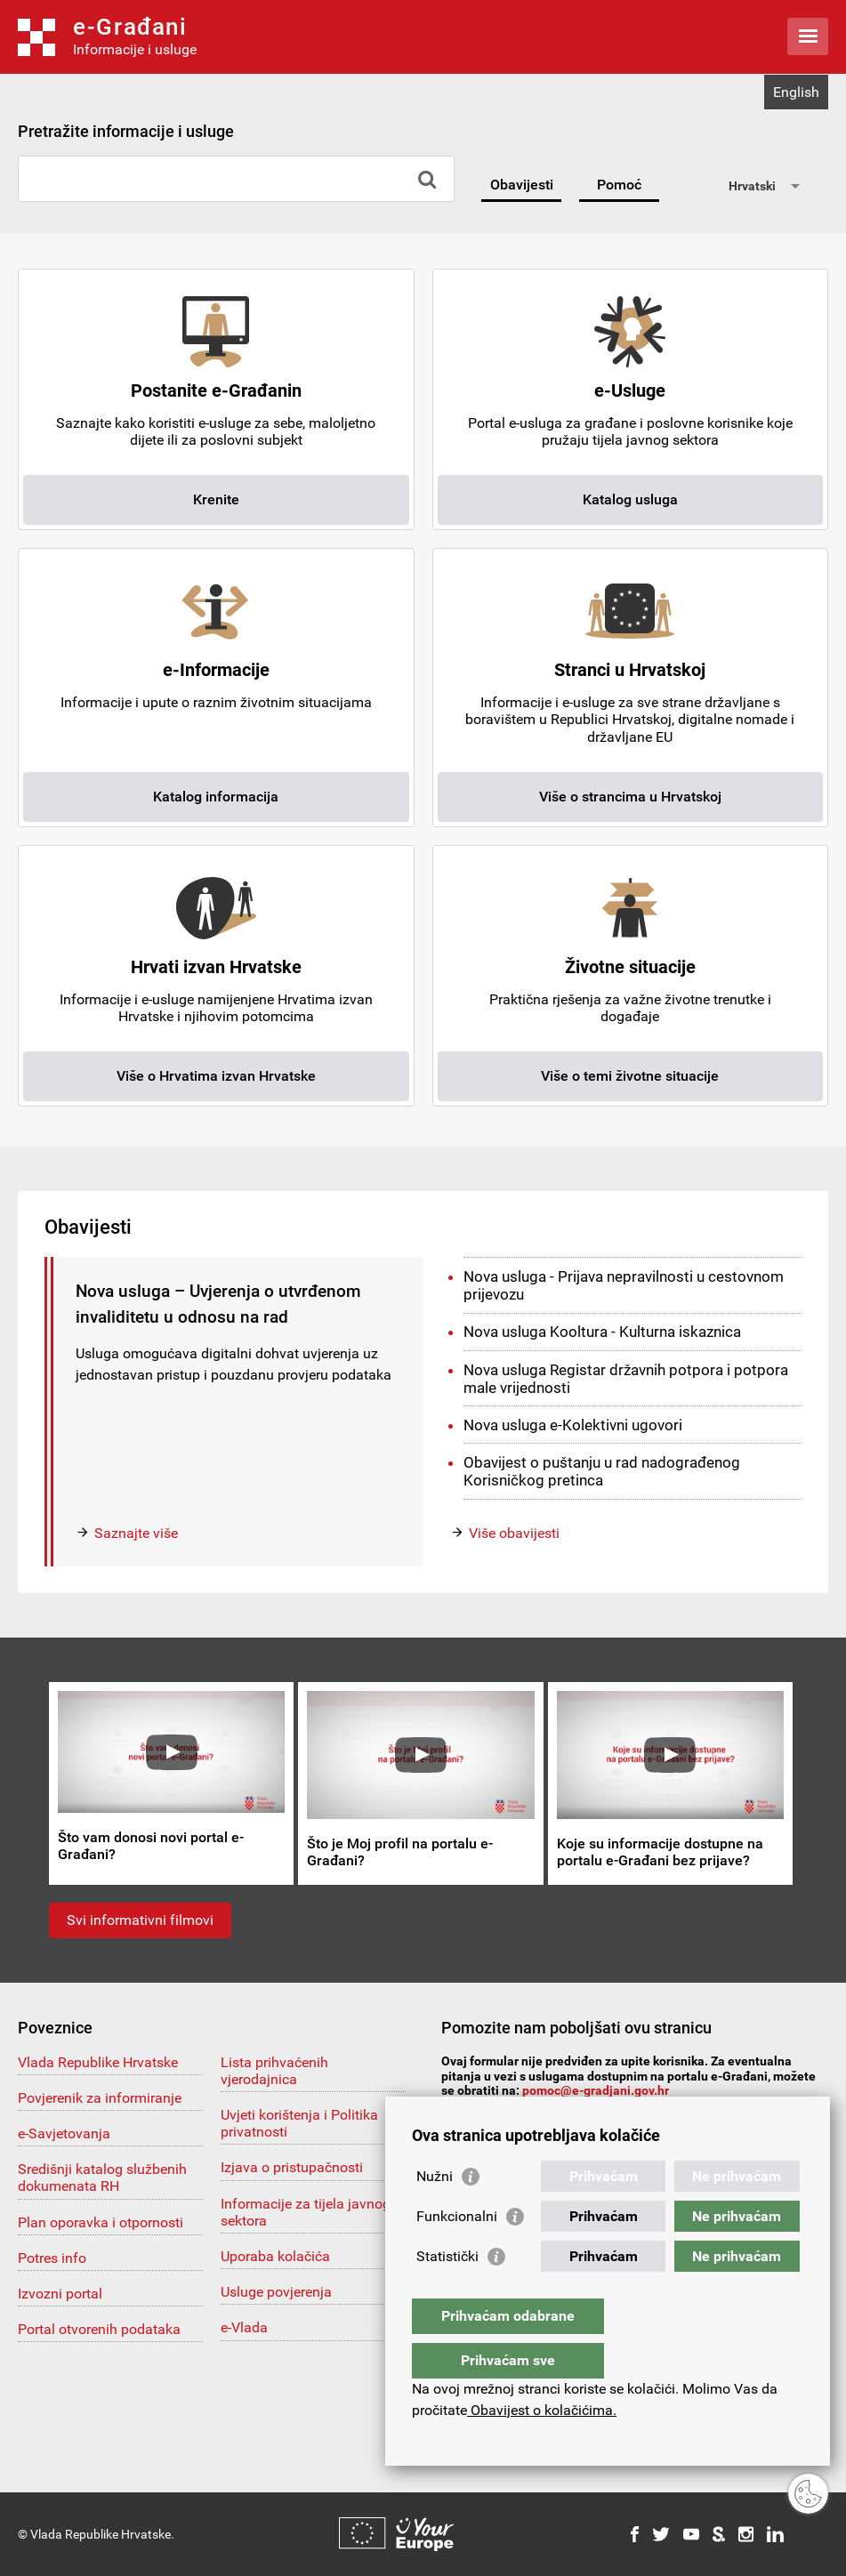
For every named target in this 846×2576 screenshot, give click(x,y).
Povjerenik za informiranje (99, 2097)
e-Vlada (244, 2327)
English (796, 92)
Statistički (447, 2291)
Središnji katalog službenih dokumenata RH (102, 2177)
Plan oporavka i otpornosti (100, 2222)
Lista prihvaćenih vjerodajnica (274, 2071)
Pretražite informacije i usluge (126, 131)
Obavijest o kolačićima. (541, 2410)
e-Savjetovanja (64, 2133)
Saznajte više (136, 1533)
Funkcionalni (456, 2251)
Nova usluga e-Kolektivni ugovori (572, 1425)
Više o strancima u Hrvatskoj (630, 796)
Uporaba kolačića (275, 2256)
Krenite (216, 499)
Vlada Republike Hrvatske (98, 2062)
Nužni (434, 2211)
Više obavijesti (514, 1533)
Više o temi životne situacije (630, 1075)
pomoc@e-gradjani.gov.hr (595, 2090)
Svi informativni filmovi (140, 1920)
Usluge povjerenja (276, 2291)
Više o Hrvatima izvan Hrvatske (216, 1075)
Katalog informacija (215, 796)
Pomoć (619, 184)
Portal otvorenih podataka (99, 2329)
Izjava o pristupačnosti (292, 2167)
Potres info (52, 2258)
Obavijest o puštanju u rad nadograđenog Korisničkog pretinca (601, 1471)
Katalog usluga (630, 499)
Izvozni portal (60, 2293)
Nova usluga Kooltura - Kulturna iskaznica (602, 1331)
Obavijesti (521, 184)
